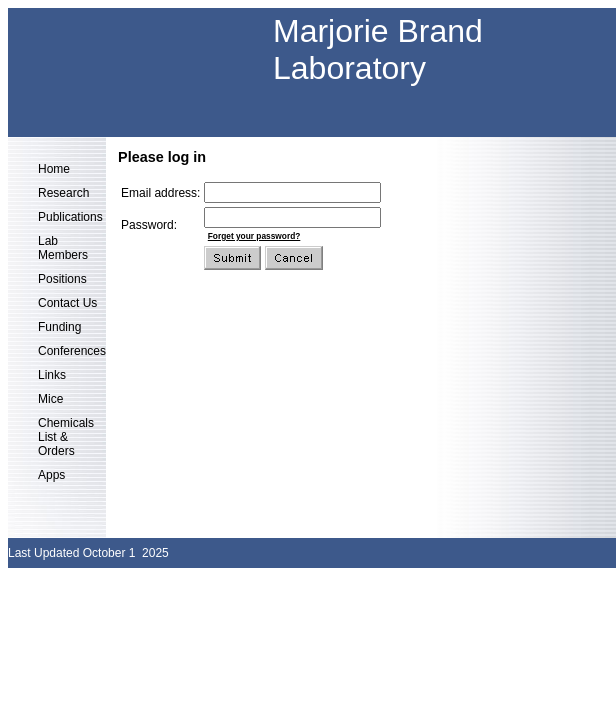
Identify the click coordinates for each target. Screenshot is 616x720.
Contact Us (67, 303)
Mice (50, 399)
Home (54, 169)
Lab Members (63, 248)
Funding (59, 327)
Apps (51, 475)
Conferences (72, 351)
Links (52, 375)
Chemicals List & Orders (66, 437)
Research (63, 193)
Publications (70, 217)
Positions (62, 279)
